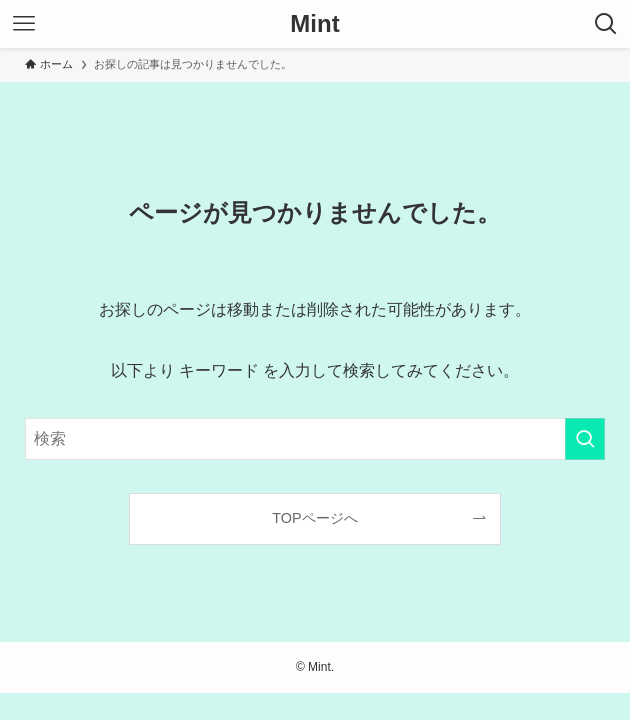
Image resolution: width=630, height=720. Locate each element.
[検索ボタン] (606, 24)
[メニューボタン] (24, 24)
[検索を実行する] (585, 439)
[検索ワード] (315, 439)
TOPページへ (314, 518)
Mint (314, 24)
